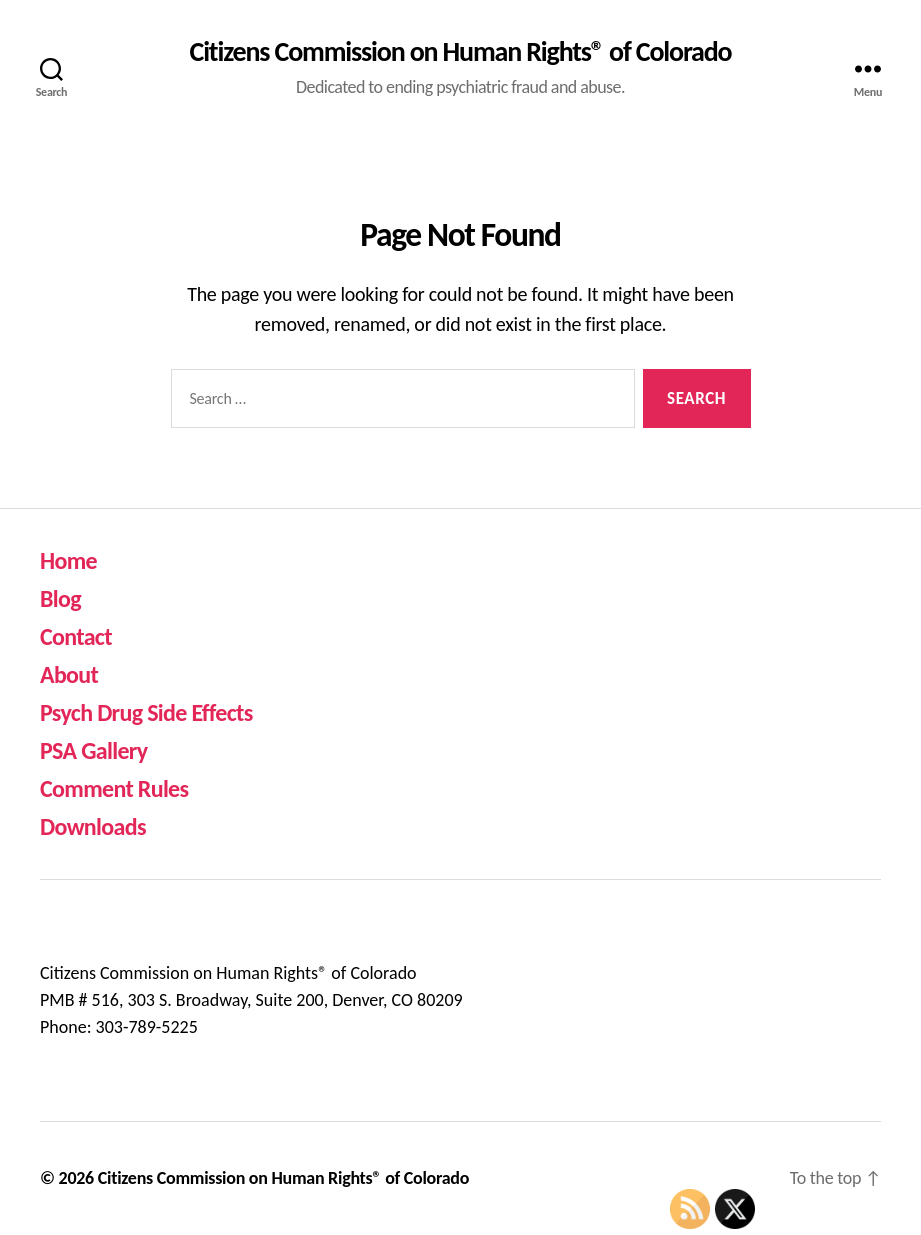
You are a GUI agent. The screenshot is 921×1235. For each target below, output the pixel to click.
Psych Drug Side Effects (146, 712)
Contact (76, 636)
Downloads (93, 826)
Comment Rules (114, 788)
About (69, 674)
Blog (60, 598)
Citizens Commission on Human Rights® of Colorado (461, 52)
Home (68, 560)
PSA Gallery (94, 750)
